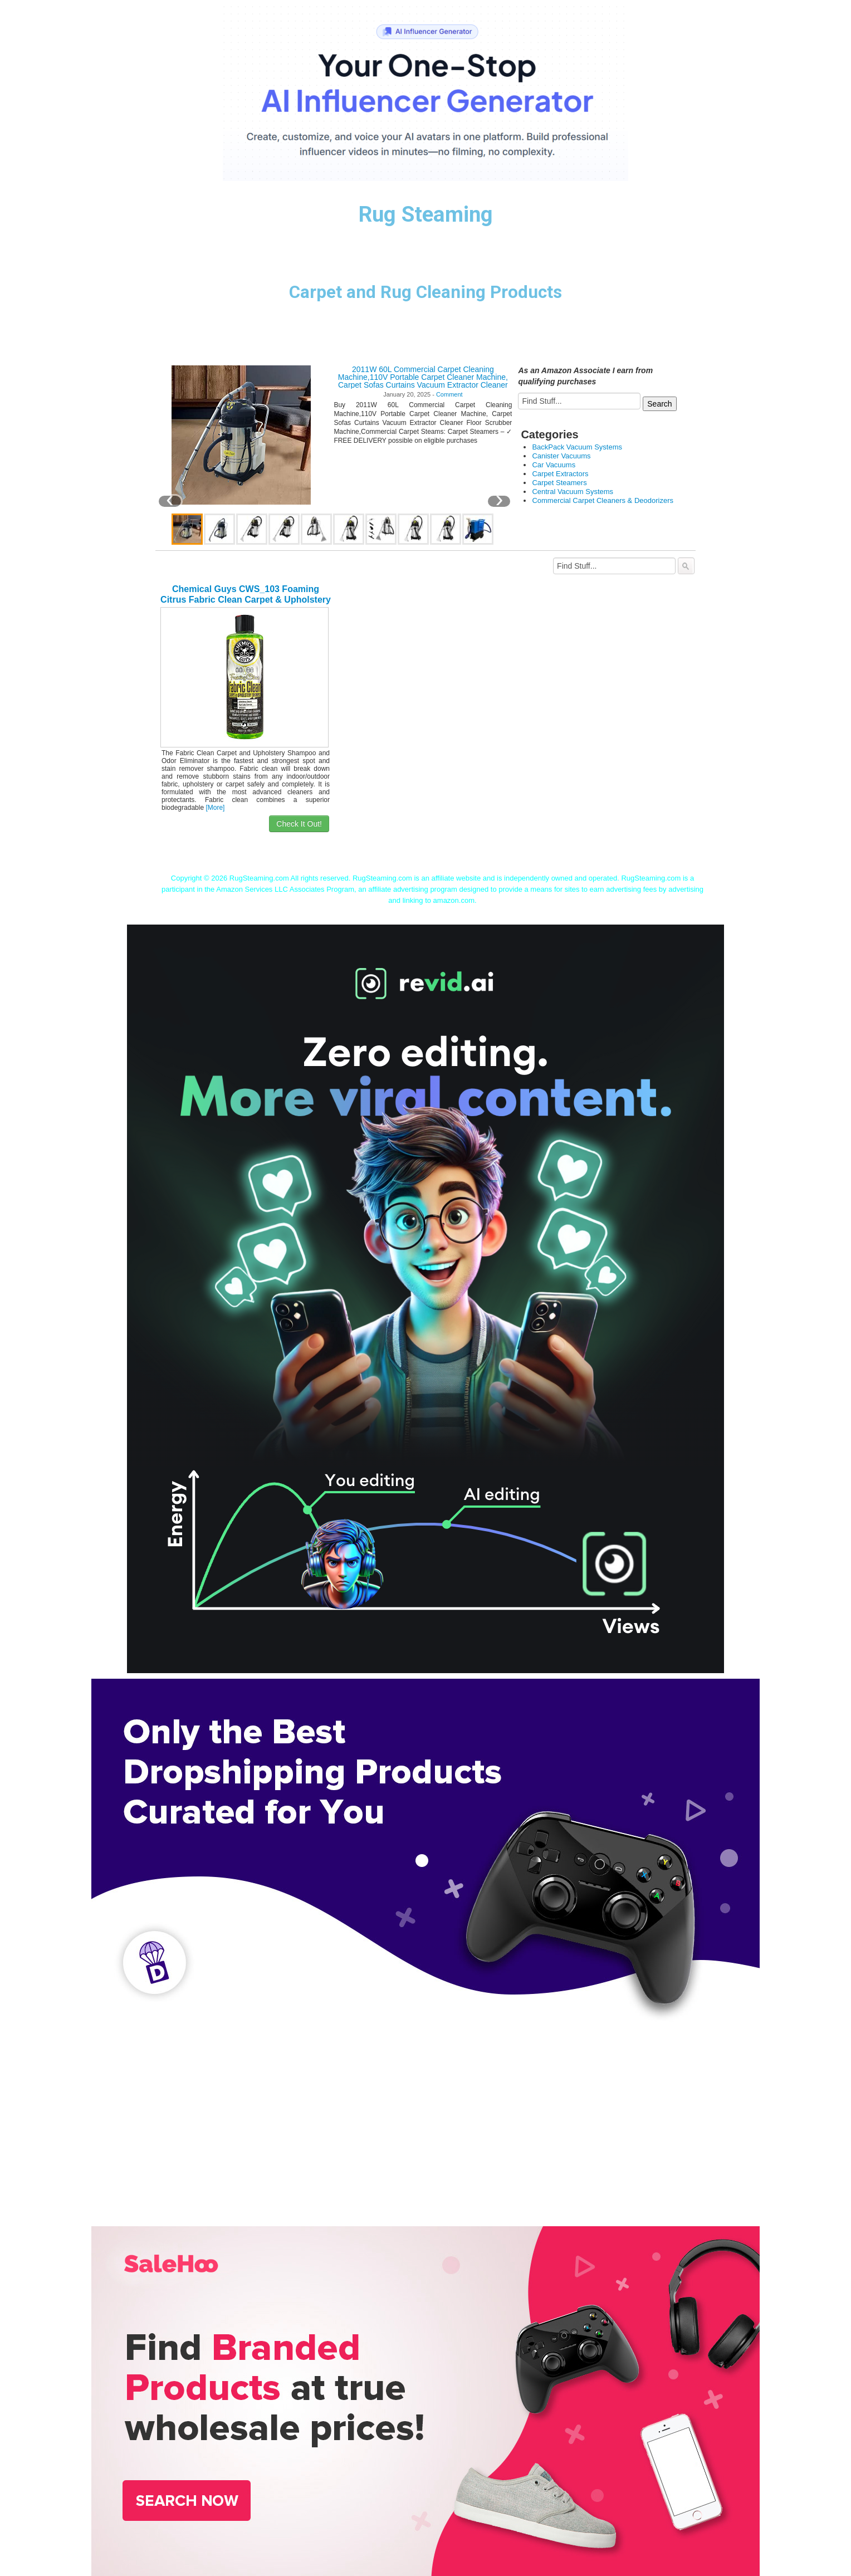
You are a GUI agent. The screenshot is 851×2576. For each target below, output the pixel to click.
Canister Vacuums (561, 456)
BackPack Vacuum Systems (577, 447)
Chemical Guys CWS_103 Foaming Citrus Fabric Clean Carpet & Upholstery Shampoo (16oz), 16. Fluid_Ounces (245, 599)
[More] (215, 808)
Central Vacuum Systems (572, 491)
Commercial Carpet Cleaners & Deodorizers (602, 500)
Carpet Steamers (559, 482)
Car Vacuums (553, 465)
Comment (449, 394)
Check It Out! (299, 823)
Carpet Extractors (560, 474)
